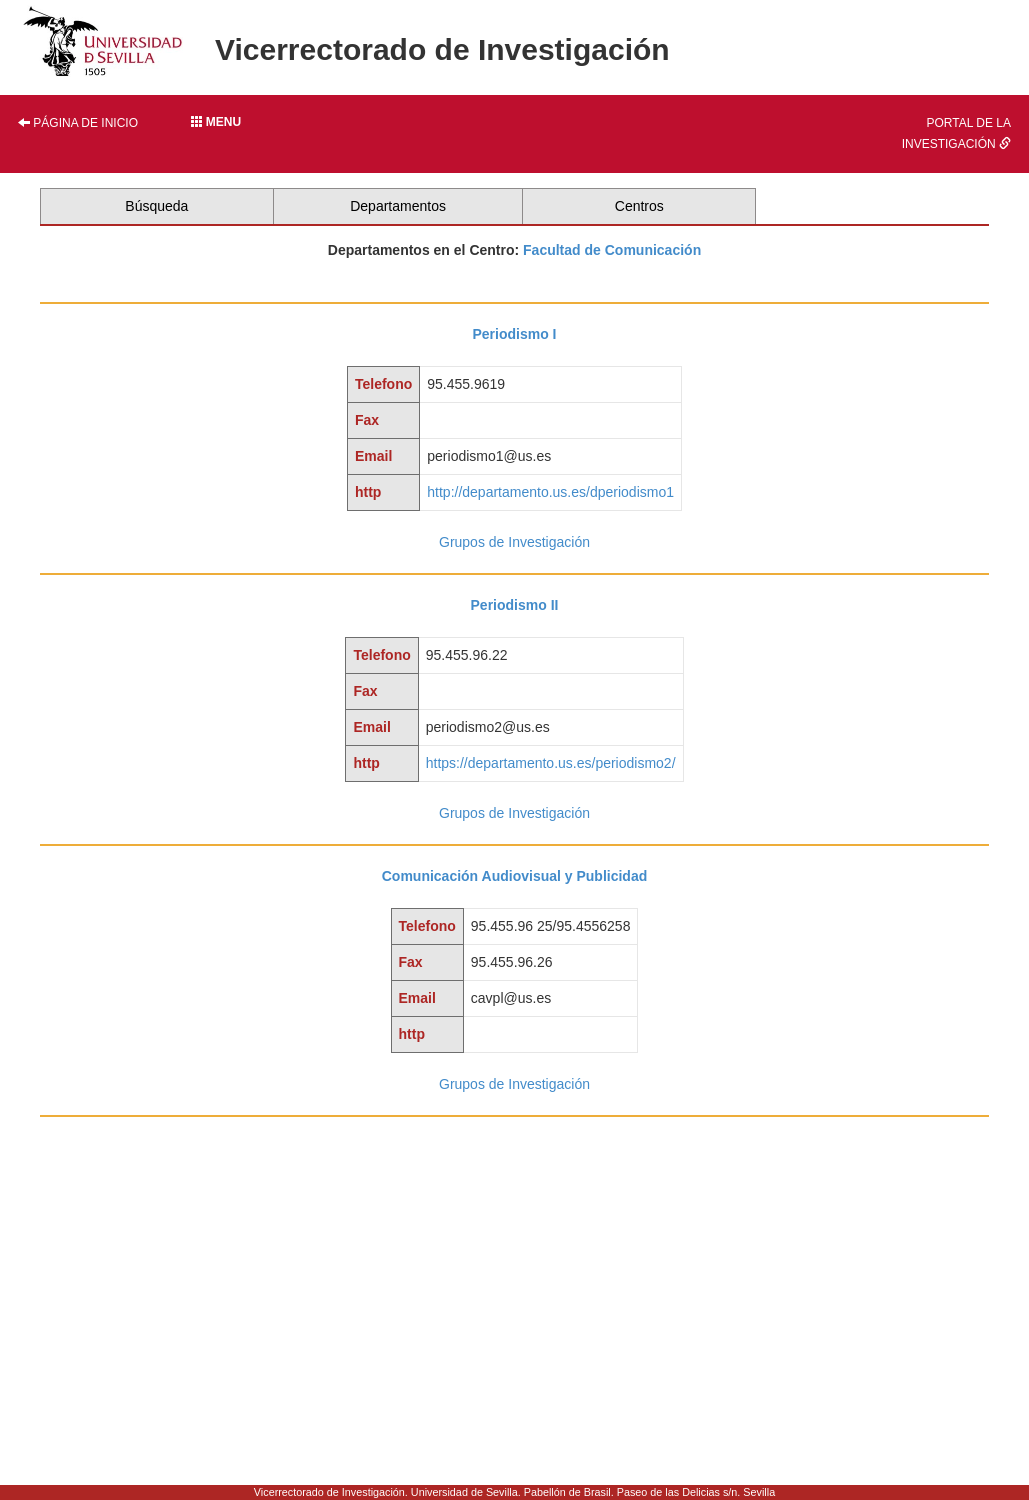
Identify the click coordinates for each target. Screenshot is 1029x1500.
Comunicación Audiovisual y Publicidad (515, 876)
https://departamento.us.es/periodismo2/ (551, 763)
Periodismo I (514, 334)
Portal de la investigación (956, 133)
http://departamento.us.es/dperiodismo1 (550, 492)
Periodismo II (515, 605)
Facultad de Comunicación (612, 250)
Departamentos (398, 206)
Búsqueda (156, 206)
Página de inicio (78, 123)
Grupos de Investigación (514, 542)
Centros (639, 206)
